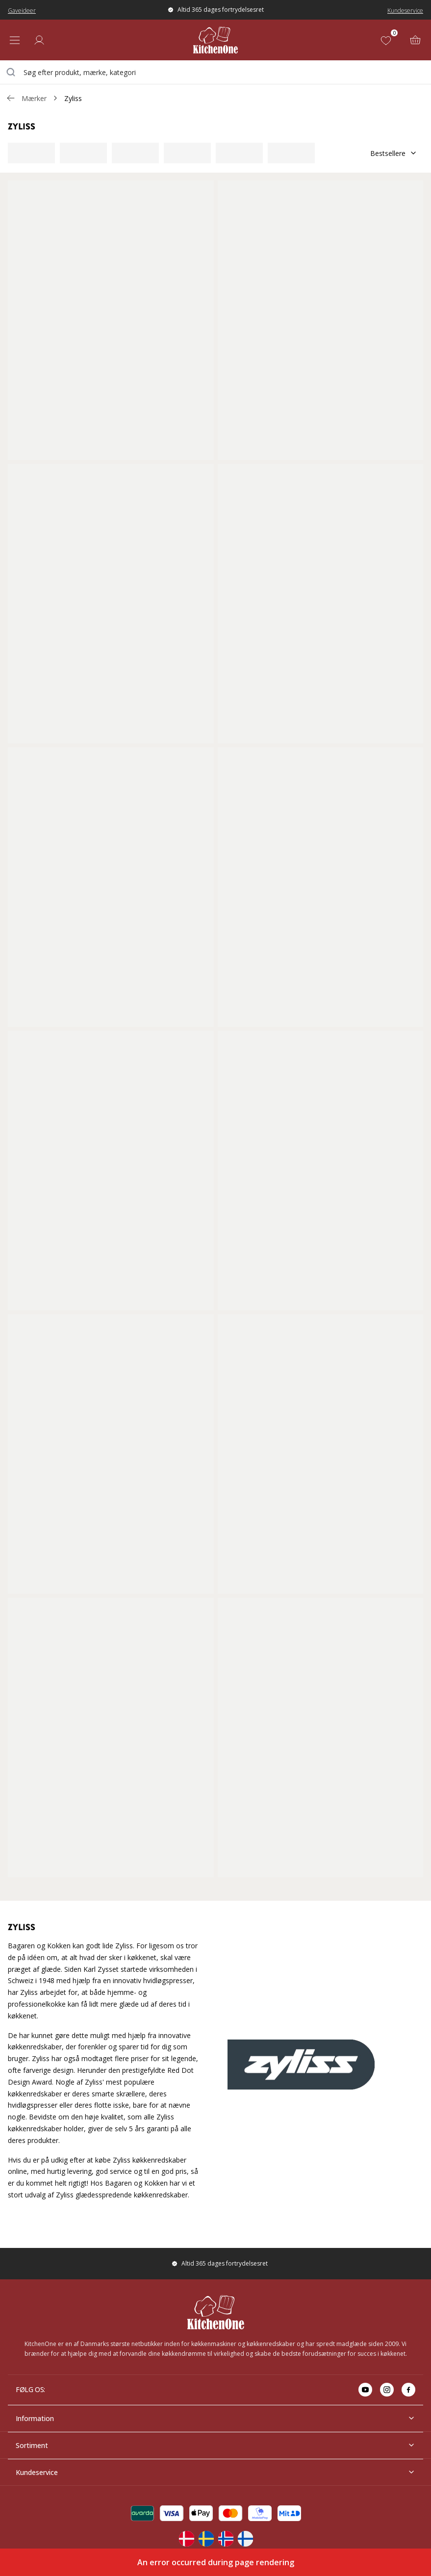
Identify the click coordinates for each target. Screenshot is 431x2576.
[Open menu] (14, 40)
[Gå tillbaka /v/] (11, 98)
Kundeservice (405, 10)
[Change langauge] (186, 2539)
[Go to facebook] (408, 2390)
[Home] (215, 39)
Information (215, 2418)
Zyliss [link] (73, 98)
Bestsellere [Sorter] (393, 153)
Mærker (34, 98)
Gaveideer (22, 10)
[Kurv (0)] (415, 40)
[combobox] (215, 72)
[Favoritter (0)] (388, 40)
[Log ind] (39, 40)
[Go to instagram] (387, 2390)
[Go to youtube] (365, 2390)
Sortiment (215, 2445)
